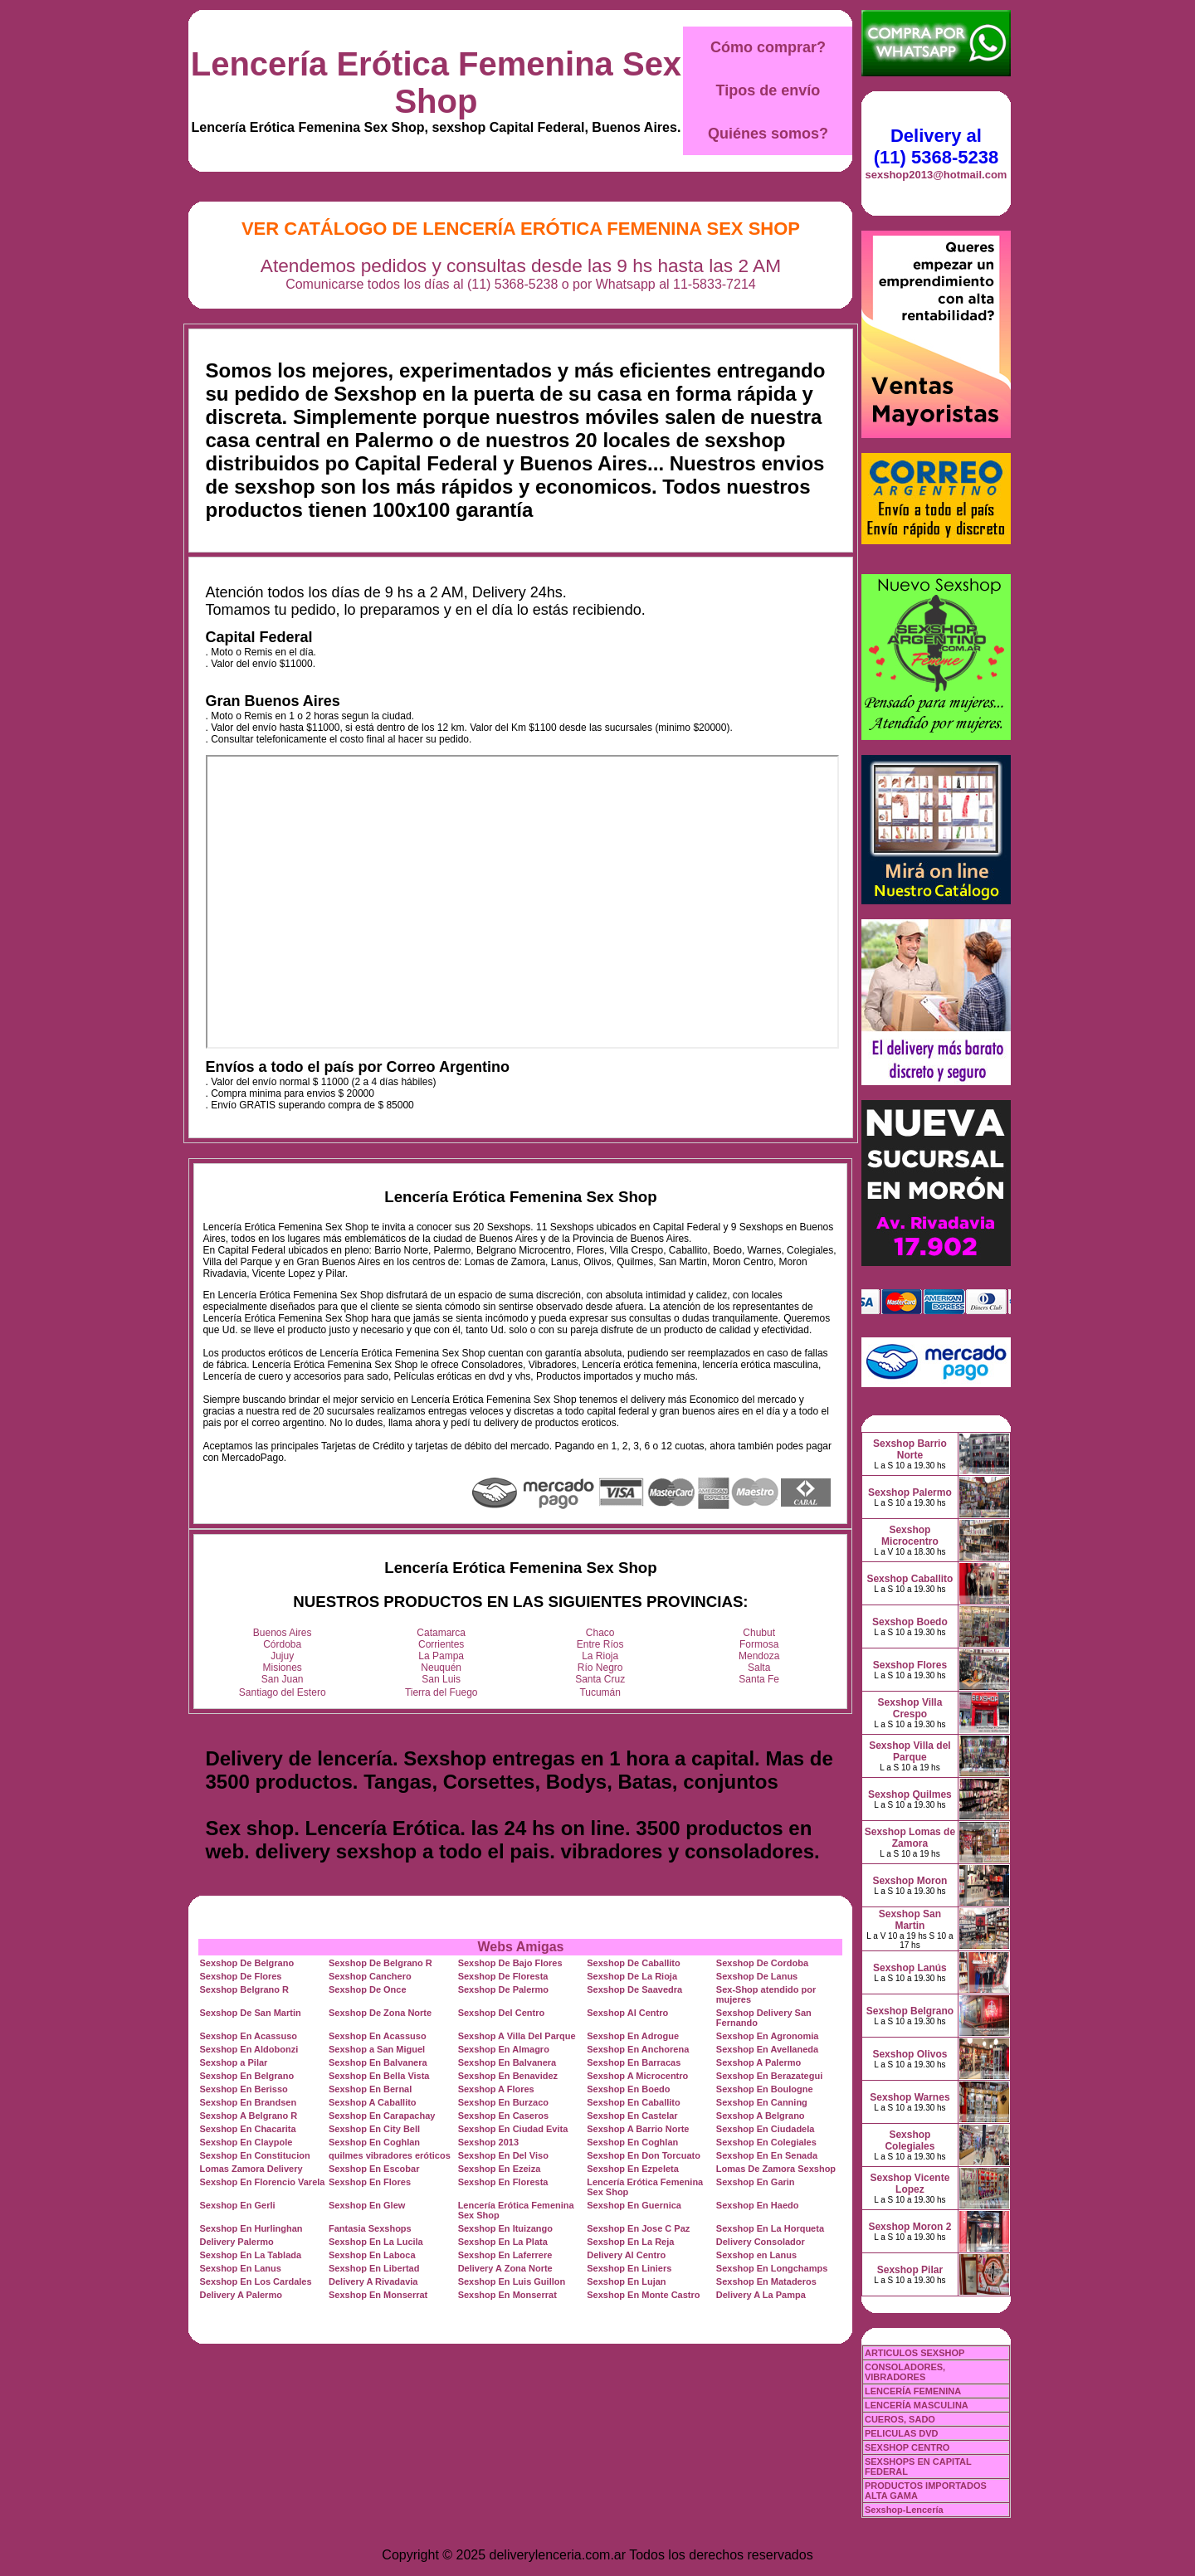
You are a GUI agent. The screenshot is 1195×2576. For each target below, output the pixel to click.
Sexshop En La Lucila (376, 2242)
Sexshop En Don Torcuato (643, 2155)
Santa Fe (759, 1679)
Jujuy (282, 1656)
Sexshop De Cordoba (762, 1963)
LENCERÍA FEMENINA (913, 2391)
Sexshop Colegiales (909, 2140)
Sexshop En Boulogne (764, 2089)
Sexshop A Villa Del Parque (517, 2036)
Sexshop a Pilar (233, 2062)
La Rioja (600, 1656)
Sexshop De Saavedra (634, 1989)
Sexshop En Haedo (757, 2205)
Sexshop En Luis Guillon (512, 2281)
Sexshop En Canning (761, 2102)
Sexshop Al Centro (627, 2013)
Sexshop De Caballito (633, 1963)
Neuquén (441, 1667)
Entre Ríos (600, 1644)
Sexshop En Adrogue (633, 2036)
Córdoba (282, 1644)
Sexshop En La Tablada (250, 2255)
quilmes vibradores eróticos (390, 2155)
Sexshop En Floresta (503, 2182)
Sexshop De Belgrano (246, 1963)
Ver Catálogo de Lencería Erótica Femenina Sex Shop (520, 228)
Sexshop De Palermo (503, 1989)
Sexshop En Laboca (372, 2255)
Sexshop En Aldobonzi (248, 2049)
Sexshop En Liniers (629, 2268)
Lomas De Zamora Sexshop (776, 2169)
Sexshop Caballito (909, 1579)
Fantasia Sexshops (370, 2228)
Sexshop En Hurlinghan (250, 2228)
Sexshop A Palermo (759, 2062)
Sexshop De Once (368, 1989)
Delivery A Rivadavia (373, 2281)
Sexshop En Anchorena (638, 2049)
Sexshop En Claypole (245, 2142)
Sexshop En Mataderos (766, 2281)
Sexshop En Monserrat (378, 2295)
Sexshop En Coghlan (374, 2142)
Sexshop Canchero (370, 1976)
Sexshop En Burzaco (503, 2102)
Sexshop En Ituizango (505, 2228)
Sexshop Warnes (909, 2097)
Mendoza (759, 1656)
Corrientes (441, 1644)
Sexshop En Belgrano (246, 2076)
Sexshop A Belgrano (760, 2116)
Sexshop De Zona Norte (380, 2013)
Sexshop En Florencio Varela (261, 2182)
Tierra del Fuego (441, 1692)
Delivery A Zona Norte (505, 2268)
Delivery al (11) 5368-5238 (936, 146)
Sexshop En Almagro (503, 2049)
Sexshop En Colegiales (766, 2142)
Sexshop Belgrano (910, 2011)
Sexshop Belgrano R (244, 1989)
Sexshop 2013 (488, 2142)
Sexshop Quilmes (910, 1794)
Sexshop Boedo (910, 1622)
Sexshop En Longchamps (771, 2268)
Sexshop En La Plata (503, 2242)
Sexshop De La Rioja (632, 1976)
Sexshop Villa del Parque (909, 1751)
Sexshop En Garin (755, 2182)
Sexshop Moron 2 (909, 2227)
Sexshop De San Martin (249, 2013)
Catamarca (441, 1633)
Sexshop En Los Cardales (255, 2281)
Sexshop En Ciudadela (765, 2129)
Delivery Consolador (760, 2242)
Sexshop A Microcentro (637, 2076)
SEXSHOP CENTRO (907, 2447)
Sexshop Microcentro (910, 1535)
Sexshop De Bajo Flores (510, 1963)
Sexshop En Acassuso (248, 2036)
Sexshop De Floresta (503, 1976)
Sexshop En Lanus (239, 2268)
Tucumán (600, 1692)
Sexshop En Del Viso (503, 2155)
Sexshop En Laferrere (505, 2255)
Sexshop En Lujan (626, 2281)
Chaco (600, 1633)
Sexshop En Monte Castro (643, 2295)
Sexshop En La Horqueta (770, 2228)
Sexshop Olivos (909, 2054)
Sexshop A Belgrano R (248, 2116)
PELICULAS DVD (902, 2433)
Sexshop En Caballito (633, 2102)
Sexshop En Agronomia (767, 2036)
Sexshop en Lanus (756, 2255)
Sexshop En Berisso (243, 2089)
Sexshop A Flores (496, 2089)
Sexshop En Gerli (237, 2205)
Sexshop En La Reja (630, 2242)
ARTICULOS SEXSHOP (914, 2353)
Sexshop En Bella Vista (379, 2076)
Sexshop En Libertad (374, 2268)
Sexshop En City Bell (374, 2129)
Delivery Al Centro (626, 2255)
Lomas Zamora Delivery (250, 2169)
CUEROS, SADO (900, 2419)
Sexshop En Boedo (628, 2089)
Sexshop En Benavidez (508, 2076)
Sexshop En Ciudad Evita (513, 2129)
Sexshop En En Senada (766, 2155)
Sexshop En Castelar (632, 2116)
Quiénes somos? (768, 133)
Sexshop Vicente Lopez (910, 2183)
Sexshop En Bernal (370, 2089)
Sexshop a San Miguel (377, 2049)
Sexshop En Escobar (374, 2169)
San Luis (441, 1679)
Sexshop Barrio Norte (910, 1449)
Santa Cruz (600, 1679)
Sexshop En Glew (367, 2205)
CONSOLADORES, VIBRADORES (905, 2372)
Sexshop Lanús (910, 1968)
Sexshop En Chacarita (247, 2129)
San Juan (282, 1679)
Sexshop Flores (910, 1665)
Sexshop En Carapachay (382, 2116)
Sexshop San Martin (910, 1919)
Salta (759, 1667)
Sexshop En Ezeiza (499, 2169)
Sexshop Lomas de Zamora (910, 1837)
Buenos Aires (282, 1633)
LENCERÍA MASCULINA (916, 2405)
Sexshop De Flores (240, 1976)
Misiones (282, 1667)
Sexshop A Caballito (373, 2102)
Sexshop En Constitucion (254, 2155)
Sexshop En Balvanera (378, 2062)
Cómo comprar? (768, 47)
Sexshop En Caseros (503, 2116)
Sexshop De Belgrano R (380, 1963)
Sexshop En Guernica (634, 2205)
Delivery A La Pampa (761, 2295)
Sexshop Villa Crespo (910, 1708)
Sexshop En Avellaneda (767, 2049)
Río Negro (600, 1667)
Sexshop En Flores (370, 2182)
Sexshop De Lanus (756, 1976)
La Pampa (441, 1656)
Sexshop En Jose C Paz (638, 2228)
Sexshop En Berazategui (769, 2076)
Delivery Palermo (236, 2242)
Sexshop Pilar (910, 2270)
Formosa (758, 1644)
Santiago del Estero (282, 1692)
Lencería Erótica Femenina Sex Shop (436, 82)
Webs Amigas (520, 1947)
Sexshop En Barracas (633, 2062)
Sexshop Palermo (910, 1492)
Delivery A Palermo (240, 2295)
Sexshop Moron (909, 1881)
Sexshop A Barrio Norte (638, 2129)
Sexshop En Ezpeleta (633, 2169)
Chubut (759, 1633)
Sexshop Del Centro (501, 2013)
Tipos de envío (768, 90)
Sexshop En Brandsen (247, 2102)
